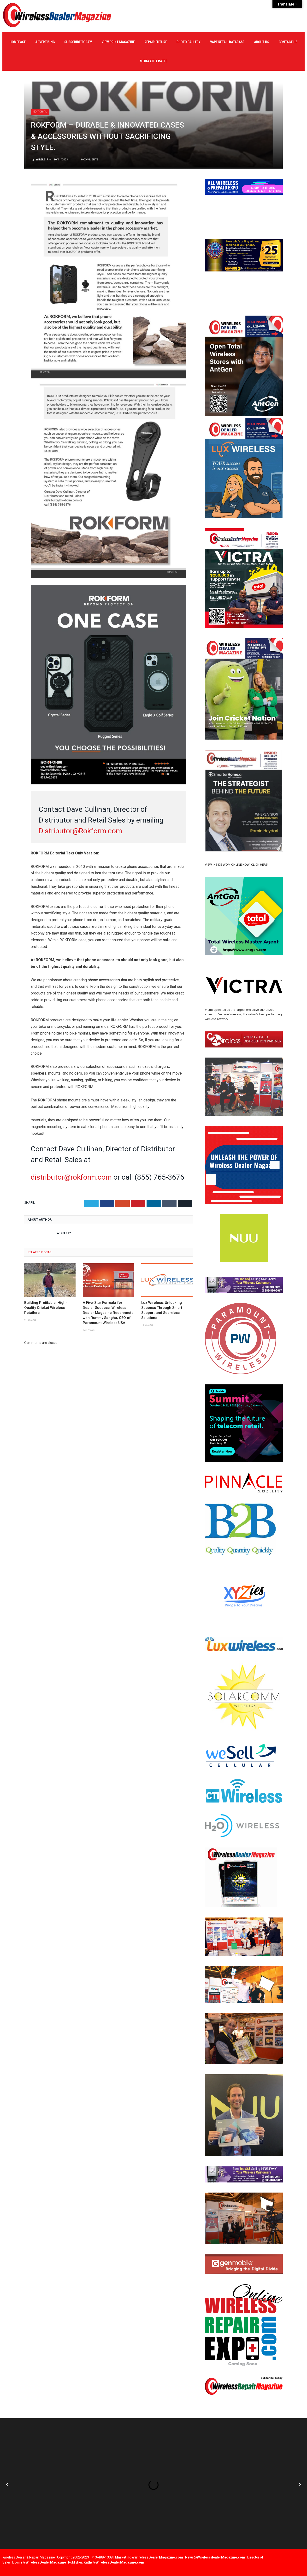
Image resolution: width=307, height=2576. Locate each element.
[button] (7, 2484)
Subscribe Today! (78, 42)
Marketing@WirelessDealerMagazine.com (149, 2557)
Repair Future (155, 42)
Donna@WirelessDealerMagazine (39, 2562)
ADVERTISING (45, 42)
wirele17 (42, 159)
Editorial (40, 111)
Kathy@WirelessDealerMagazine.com (114, 2562)
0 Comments (87, 159)
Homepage (18, 42)
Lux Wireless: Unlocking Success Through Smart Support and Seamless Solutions (161, 1310)
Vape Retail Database (227, 42)
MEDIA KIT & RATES (153, 61)
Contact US (288, 42)
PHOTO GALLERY (189, 42)
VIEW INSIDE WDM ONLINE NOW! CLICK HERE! (236, 864)
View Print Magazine (118, 42)
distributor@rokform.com (72, 1177)
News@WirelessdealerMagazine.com (215, 2557)
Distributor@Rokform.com (80, 831)
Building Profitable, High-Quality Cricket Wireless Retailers (45, 1307)
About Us (261, 42)
